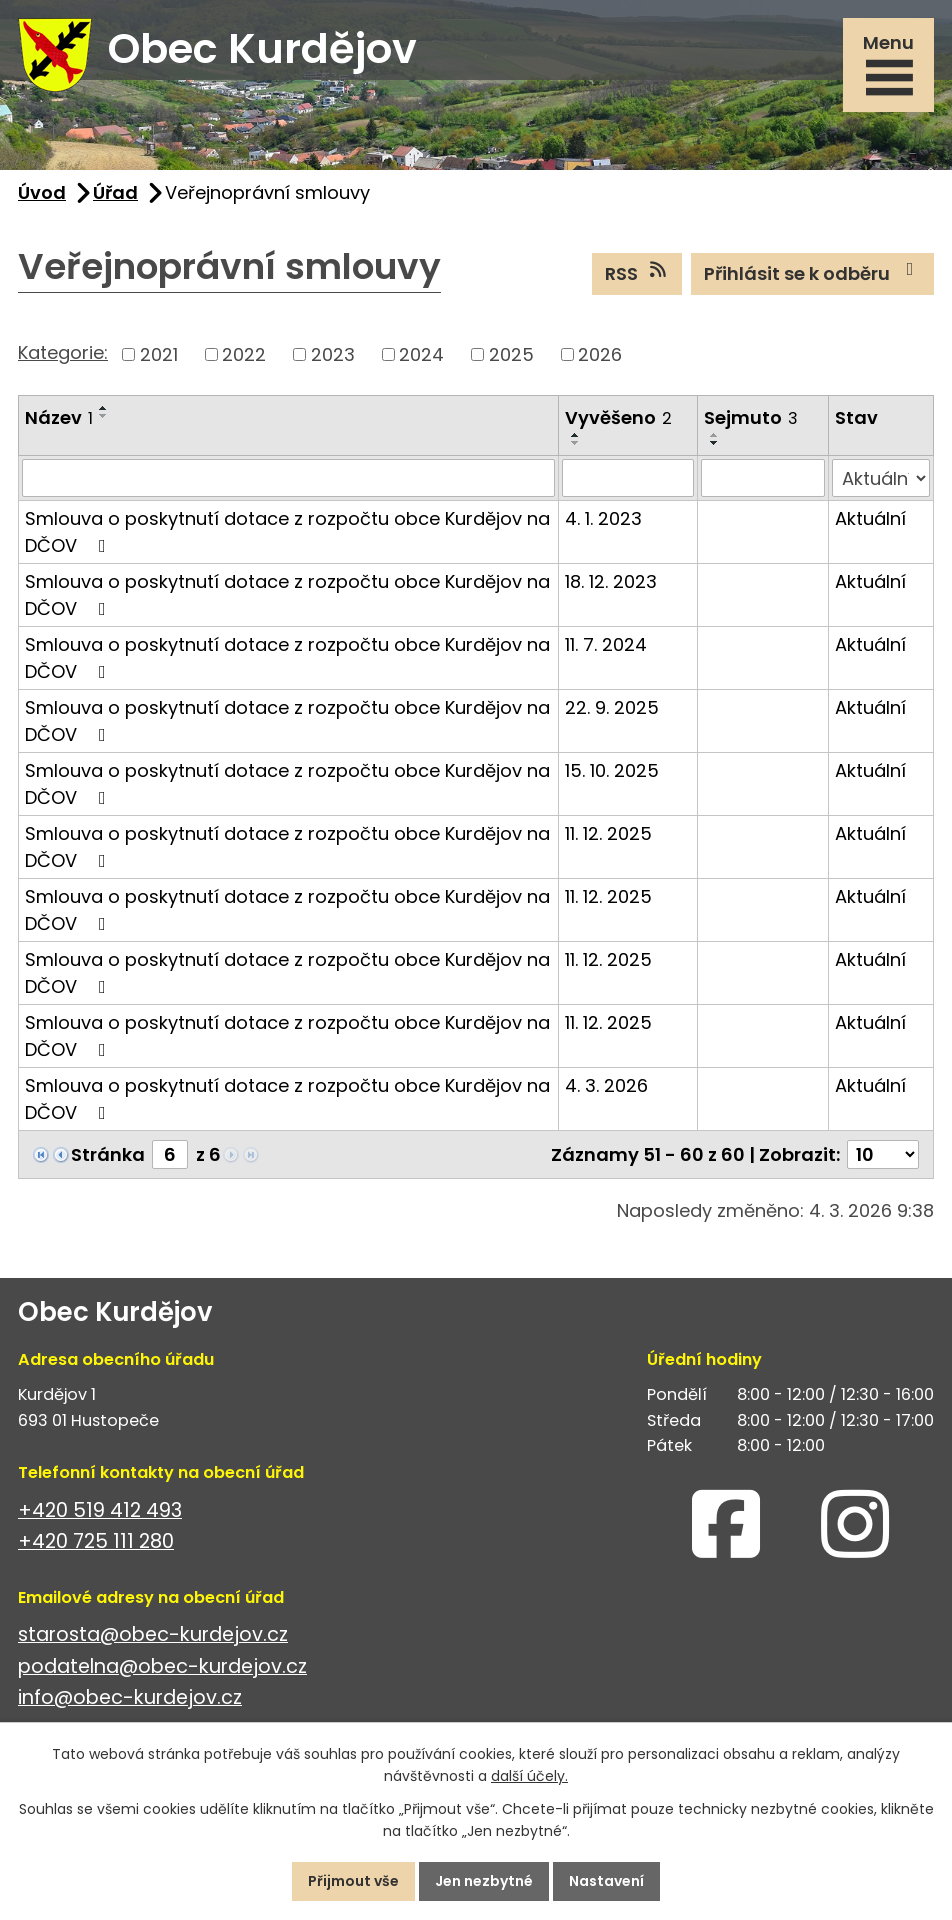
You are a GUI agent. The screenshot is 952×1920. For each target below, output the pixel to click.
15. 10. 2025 (612, 770)
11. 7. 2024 (606, 644)
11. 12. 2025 (608, 833)
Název (59, 417)
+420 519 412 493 (100, 1510)
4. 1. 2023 (603, 518)
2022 (244, 354)
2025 (511, 354)
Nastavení (606, 1881)
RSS (637, 273)
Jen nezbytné (484, 1881)
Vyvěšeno (618, 417)
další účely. (529, 1777)
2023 (333, 354)
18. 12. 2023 (611, 581)
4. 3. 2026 (606, 1085)
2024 (421, 354)
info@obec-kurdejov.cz (130, 1697)
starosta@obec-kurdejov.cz (153, 1634)
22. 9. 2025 (612, 707)
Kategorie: (63, 352)
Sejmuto (751, 417)
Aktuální (870, 518)
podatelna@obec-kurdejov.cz (162, 1666)
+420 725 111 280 (96, 1541)
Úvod (42, 192)
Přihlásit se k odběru (813, 273)
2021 (159, 354)
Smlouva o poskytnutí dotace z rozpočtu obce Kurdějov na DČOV (287, 532)
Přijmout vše (353, 1881)
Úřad (115, 192)
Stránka (108, 1154)
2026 (600, 354)
